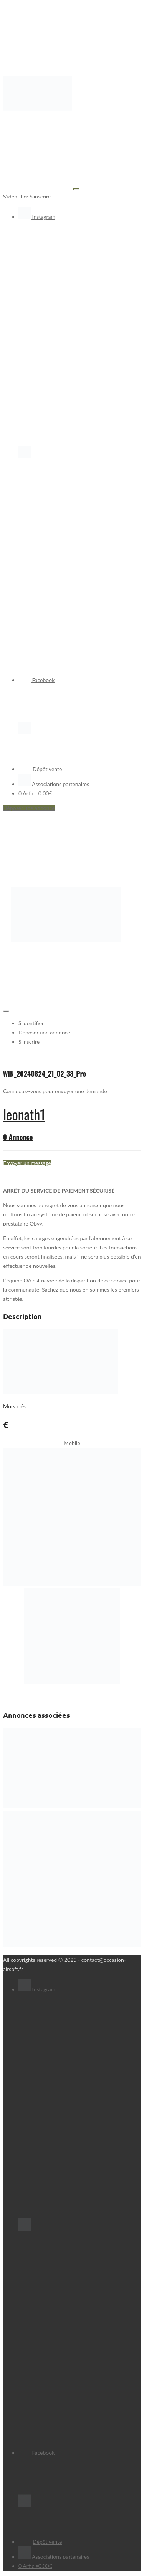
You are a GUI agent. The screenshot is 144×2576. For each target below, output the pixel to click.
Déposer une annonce (29, 808)
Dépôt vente (40, 769)
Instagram (36, 216)
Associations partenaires (53, 784)
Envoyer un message (27, 1163)
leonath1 (24, 1114)
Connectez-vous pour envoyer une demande (55, 1091)
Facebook (36, 680)
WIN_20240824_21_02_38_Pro (44, 1074)
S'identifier (16, 196)
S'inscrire (40, 196)
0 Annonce (18, 1137)
